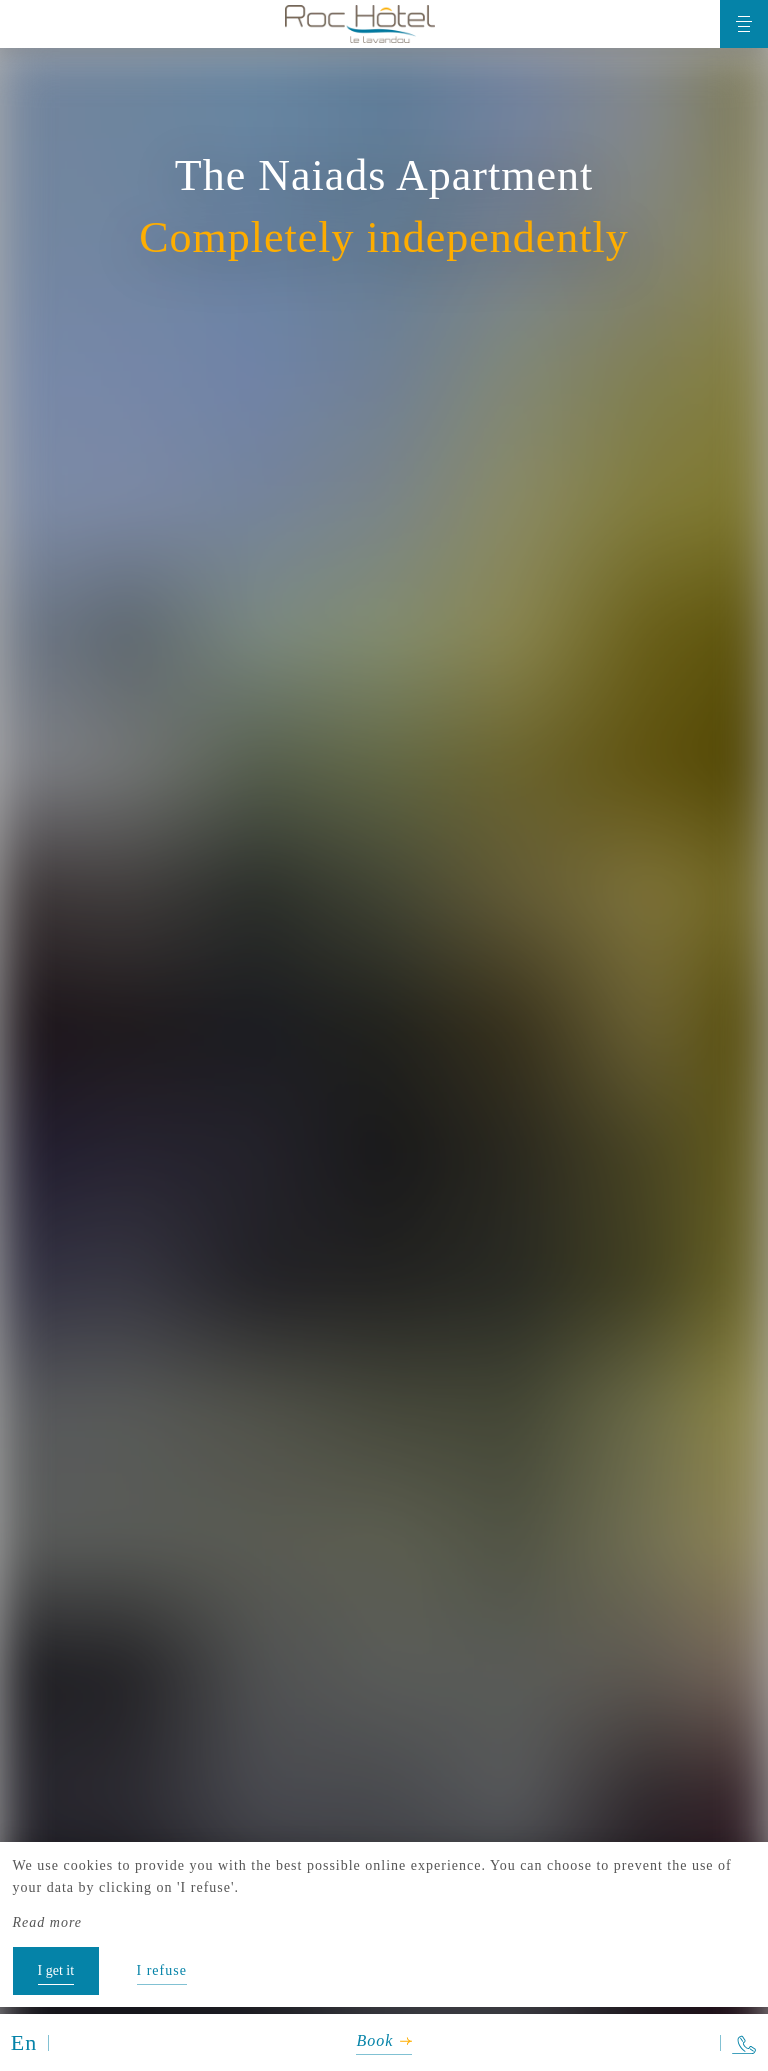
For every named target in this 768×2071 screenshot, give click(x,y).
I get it (56, 1970)
